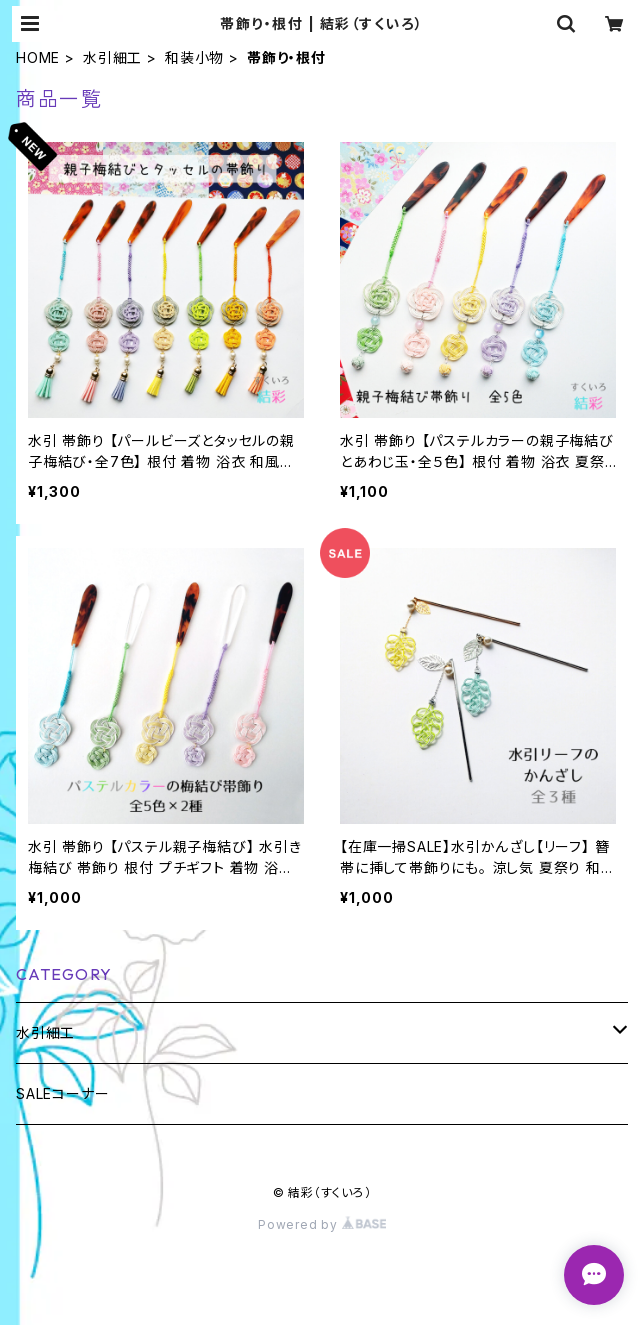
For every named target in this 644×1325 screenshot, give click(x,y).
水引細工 (112, 57)
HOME (38, 57)
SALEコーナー (62, 1093)
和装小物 (194, 57)
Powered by (322, 1224)
